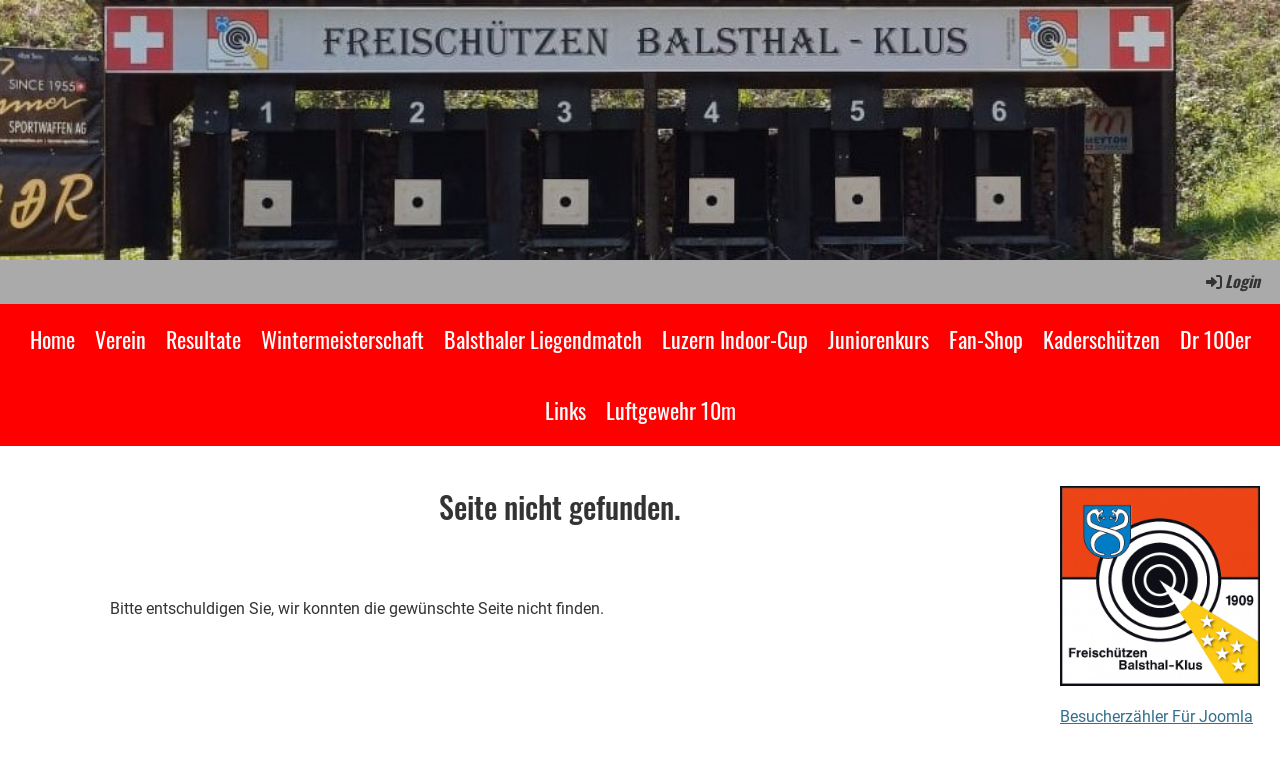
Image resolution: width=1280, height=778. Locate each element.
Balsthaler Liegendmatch (543, 339)
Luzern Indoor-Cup (735, 339)
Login (1231, 281)
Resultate (203, 339)
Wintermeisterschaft (342, 339)
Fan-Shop (986, 339)
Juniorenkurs (878, 339)
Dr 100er (1215, 339)
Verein (120, 339)
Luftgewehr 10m (671, 410)
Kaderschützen (1101, 339)
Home (52, 339)
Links (565, 410)
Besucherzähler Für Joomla (1156, 716)
